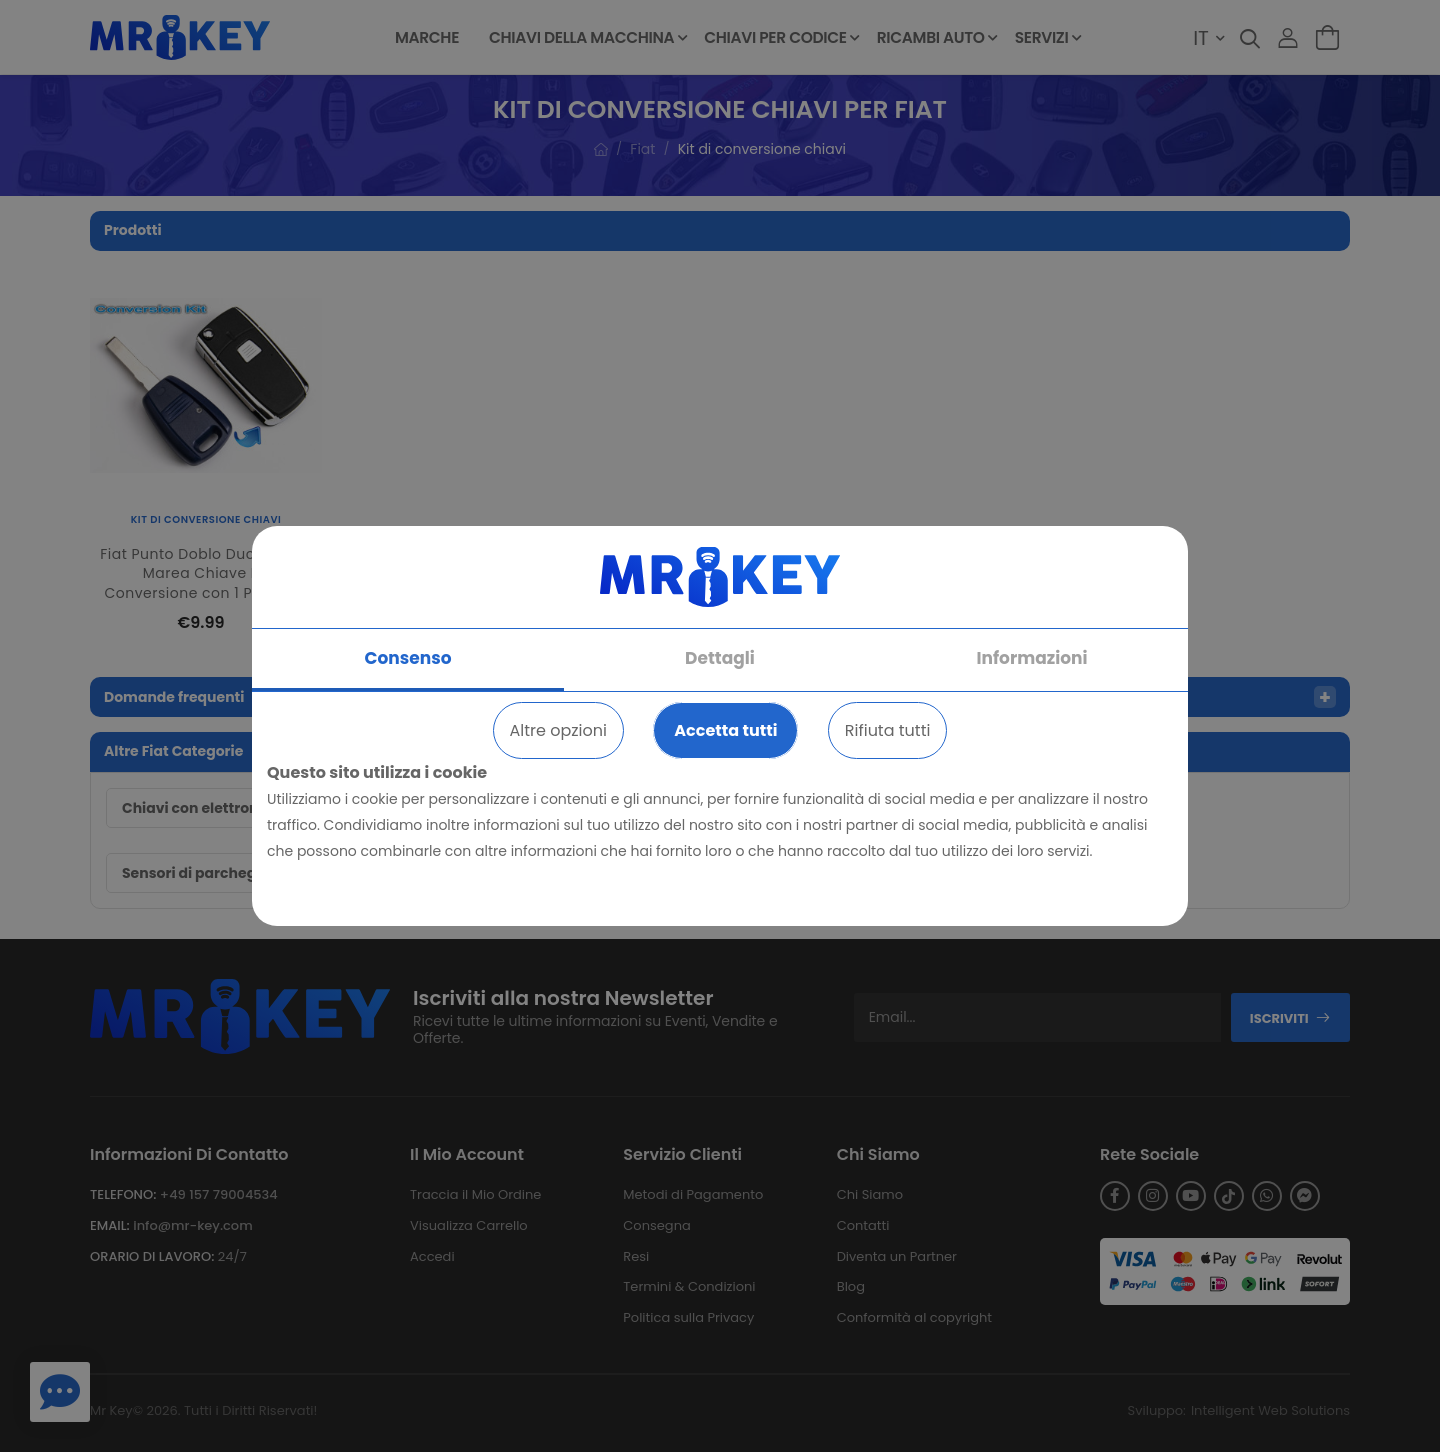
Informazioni (1032, 658)
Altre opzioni (558, 730)
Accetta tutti (725, 730)
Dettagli (720, 658)
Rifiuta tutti (888, 730)
